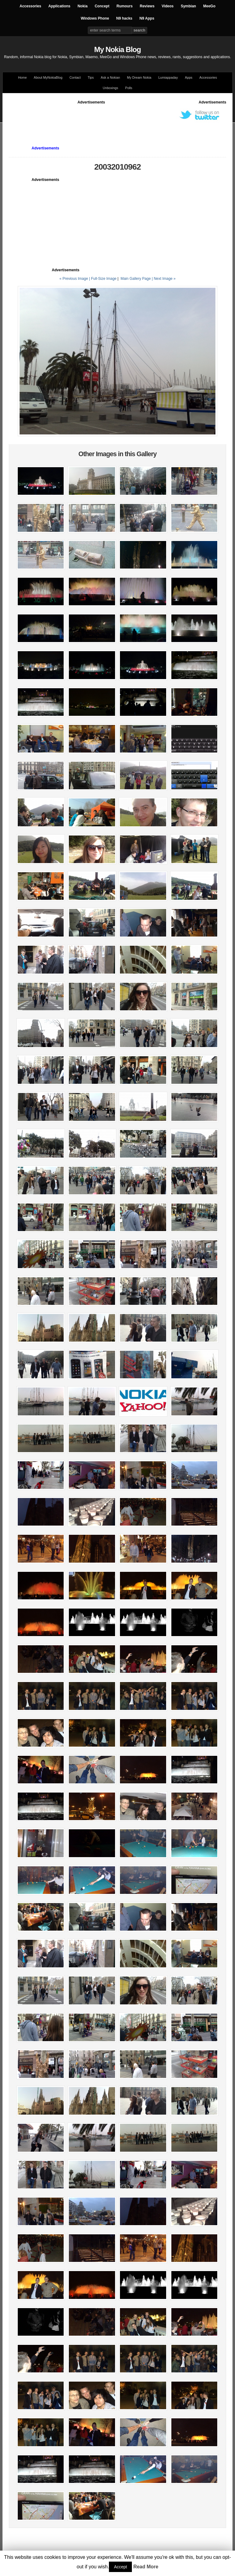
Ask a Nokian (110, 77)
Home (22, 77)
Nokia (82, 6)
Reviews (147, 6)
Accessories (30, 6)
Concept (102, 6)
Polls (128, 88)
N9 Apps (147, 18)
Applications (59, 6)
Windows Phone (95, 18)
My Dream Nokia (139, 77)
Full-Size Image (103, 278)
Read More (146, 2566)
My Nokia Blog (117, 49)
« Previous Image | (75, 278)
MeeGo (209, 6)
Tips (91, 77)
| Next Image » (164, 278)
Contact (75, 77)
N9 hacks (124, 18)
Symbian (188, 6)
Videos (167, 6)
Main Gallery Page (136, 278)
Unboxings (110, 88)
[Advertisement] (120, 119)
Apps (188, 77)
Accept (120, 2566)
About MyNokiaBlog (48, 77)
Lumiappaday (168, 77)
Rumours (125, 6)
